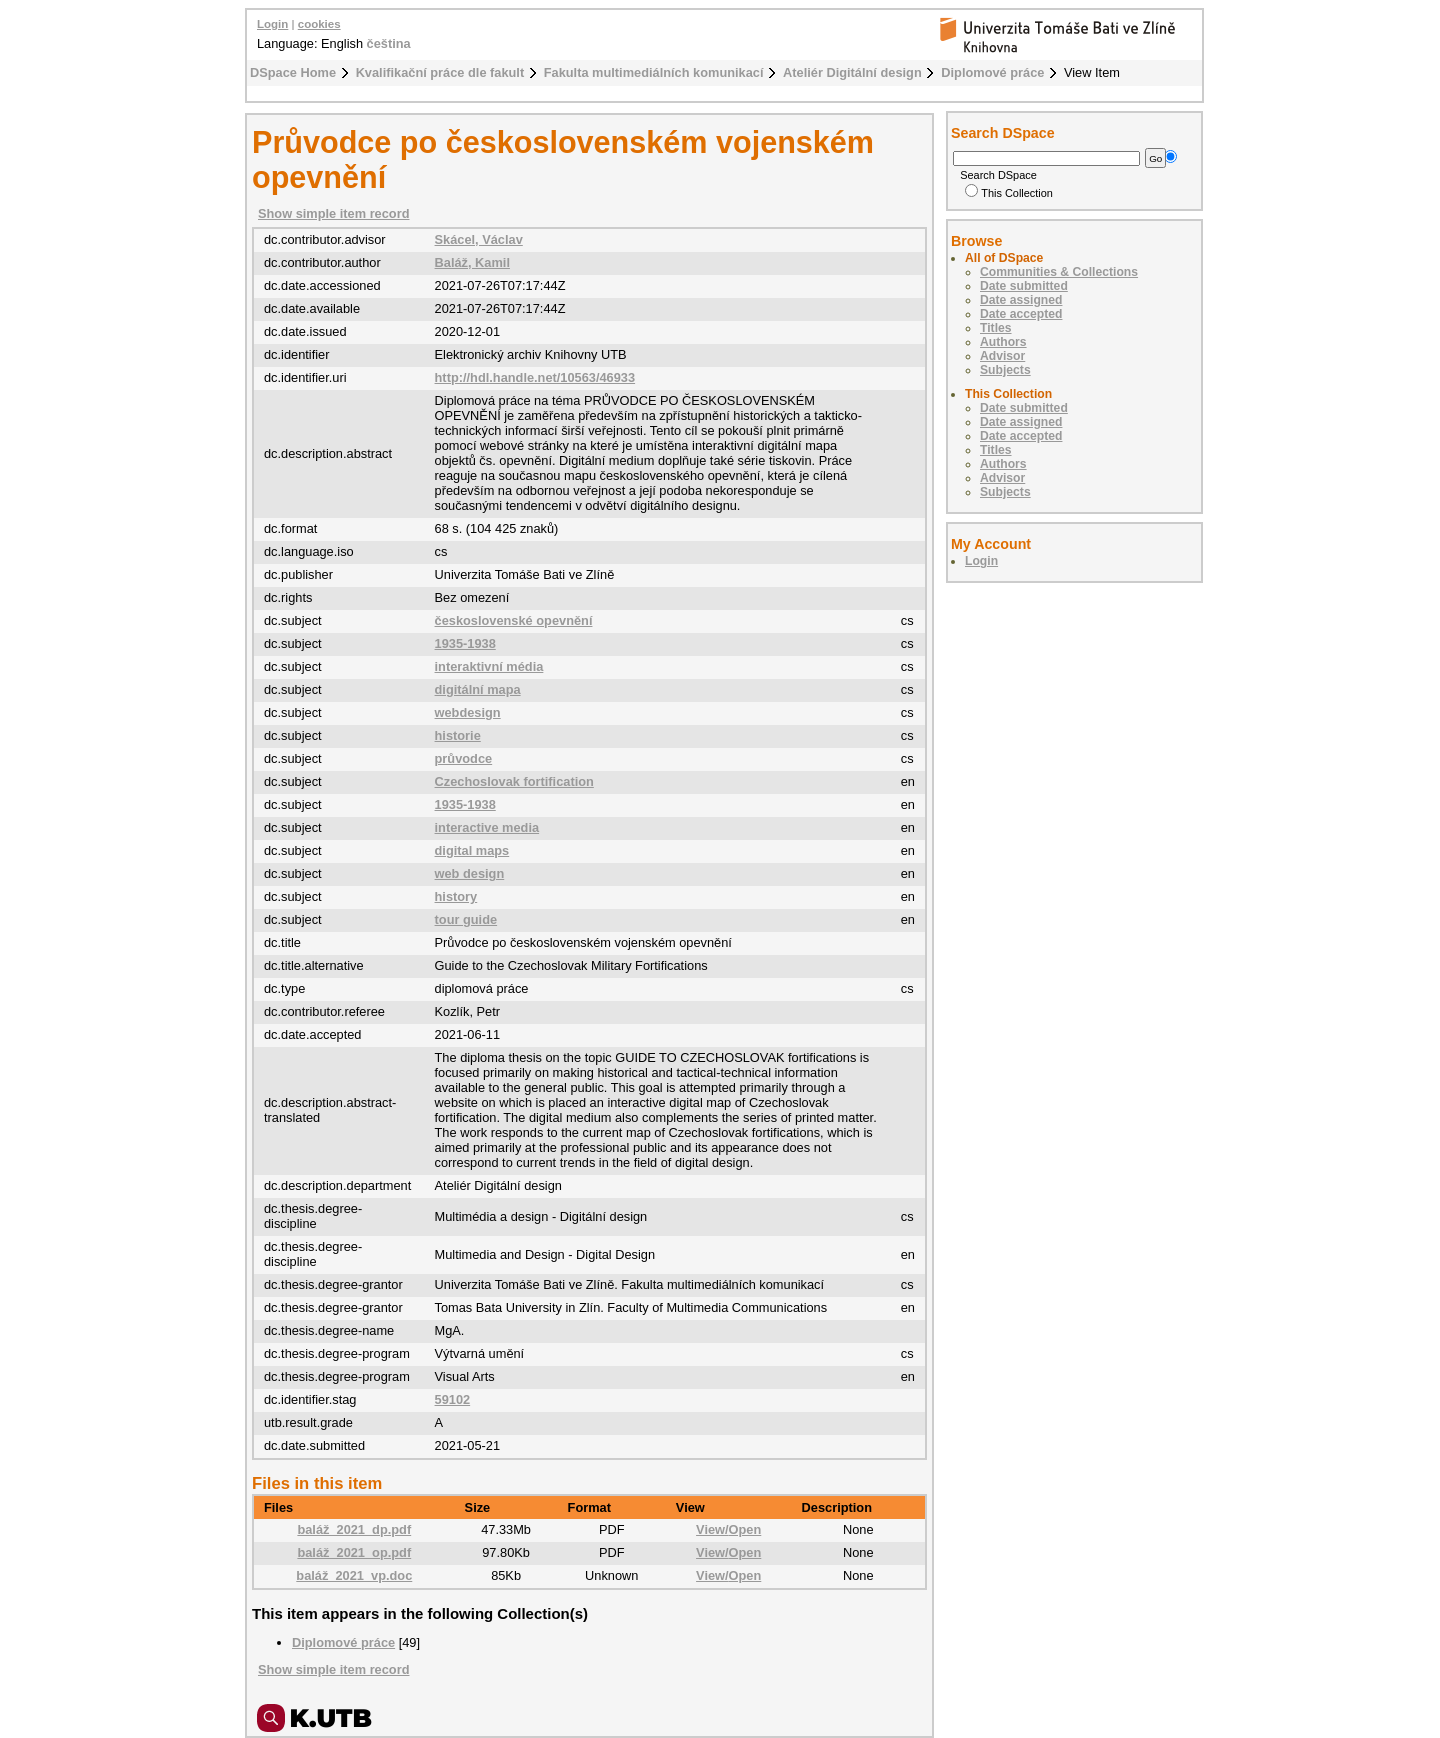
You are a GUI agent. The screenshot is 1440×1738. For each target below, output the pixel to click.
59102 (453, 1399)
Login (272, 24)
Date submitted (1024, 286)
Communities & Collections (1059, 272)
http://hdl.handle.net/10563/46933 (535, 377)
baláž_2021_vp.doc (354, 1575)
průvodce (464, 758)
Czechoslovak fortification (514, 781)
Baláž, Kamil (472, 262)
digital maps (472, 850)
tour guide (466, 919)
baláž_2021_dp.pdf (354, 1529)
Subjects (1005, 370)
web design (470, 873)
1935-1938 (465, 643)
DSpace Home (293, 72)
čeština (389, 43)
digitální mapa (478, 689)
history (456, 896)
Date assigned (1021, 300)
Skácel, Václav (479, 239)
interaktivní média (489, 666)
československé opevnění (514, 620)
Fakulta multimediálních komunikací (654, 72)
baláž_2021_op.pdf (354, 1552)
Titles (996, 328)
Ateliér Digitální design (852, 72)
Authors (1003, 342)
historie (458, 735)
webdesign (468, 712)
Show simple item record (333, 213)
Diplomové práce (992, 72)
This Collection (1009, 193)
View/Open (728, 1529)
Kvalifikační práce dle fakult (440, 72)
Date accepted (1021, 314)
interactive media (487, 827)
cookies (319, 24)
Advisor (1002, 356)
